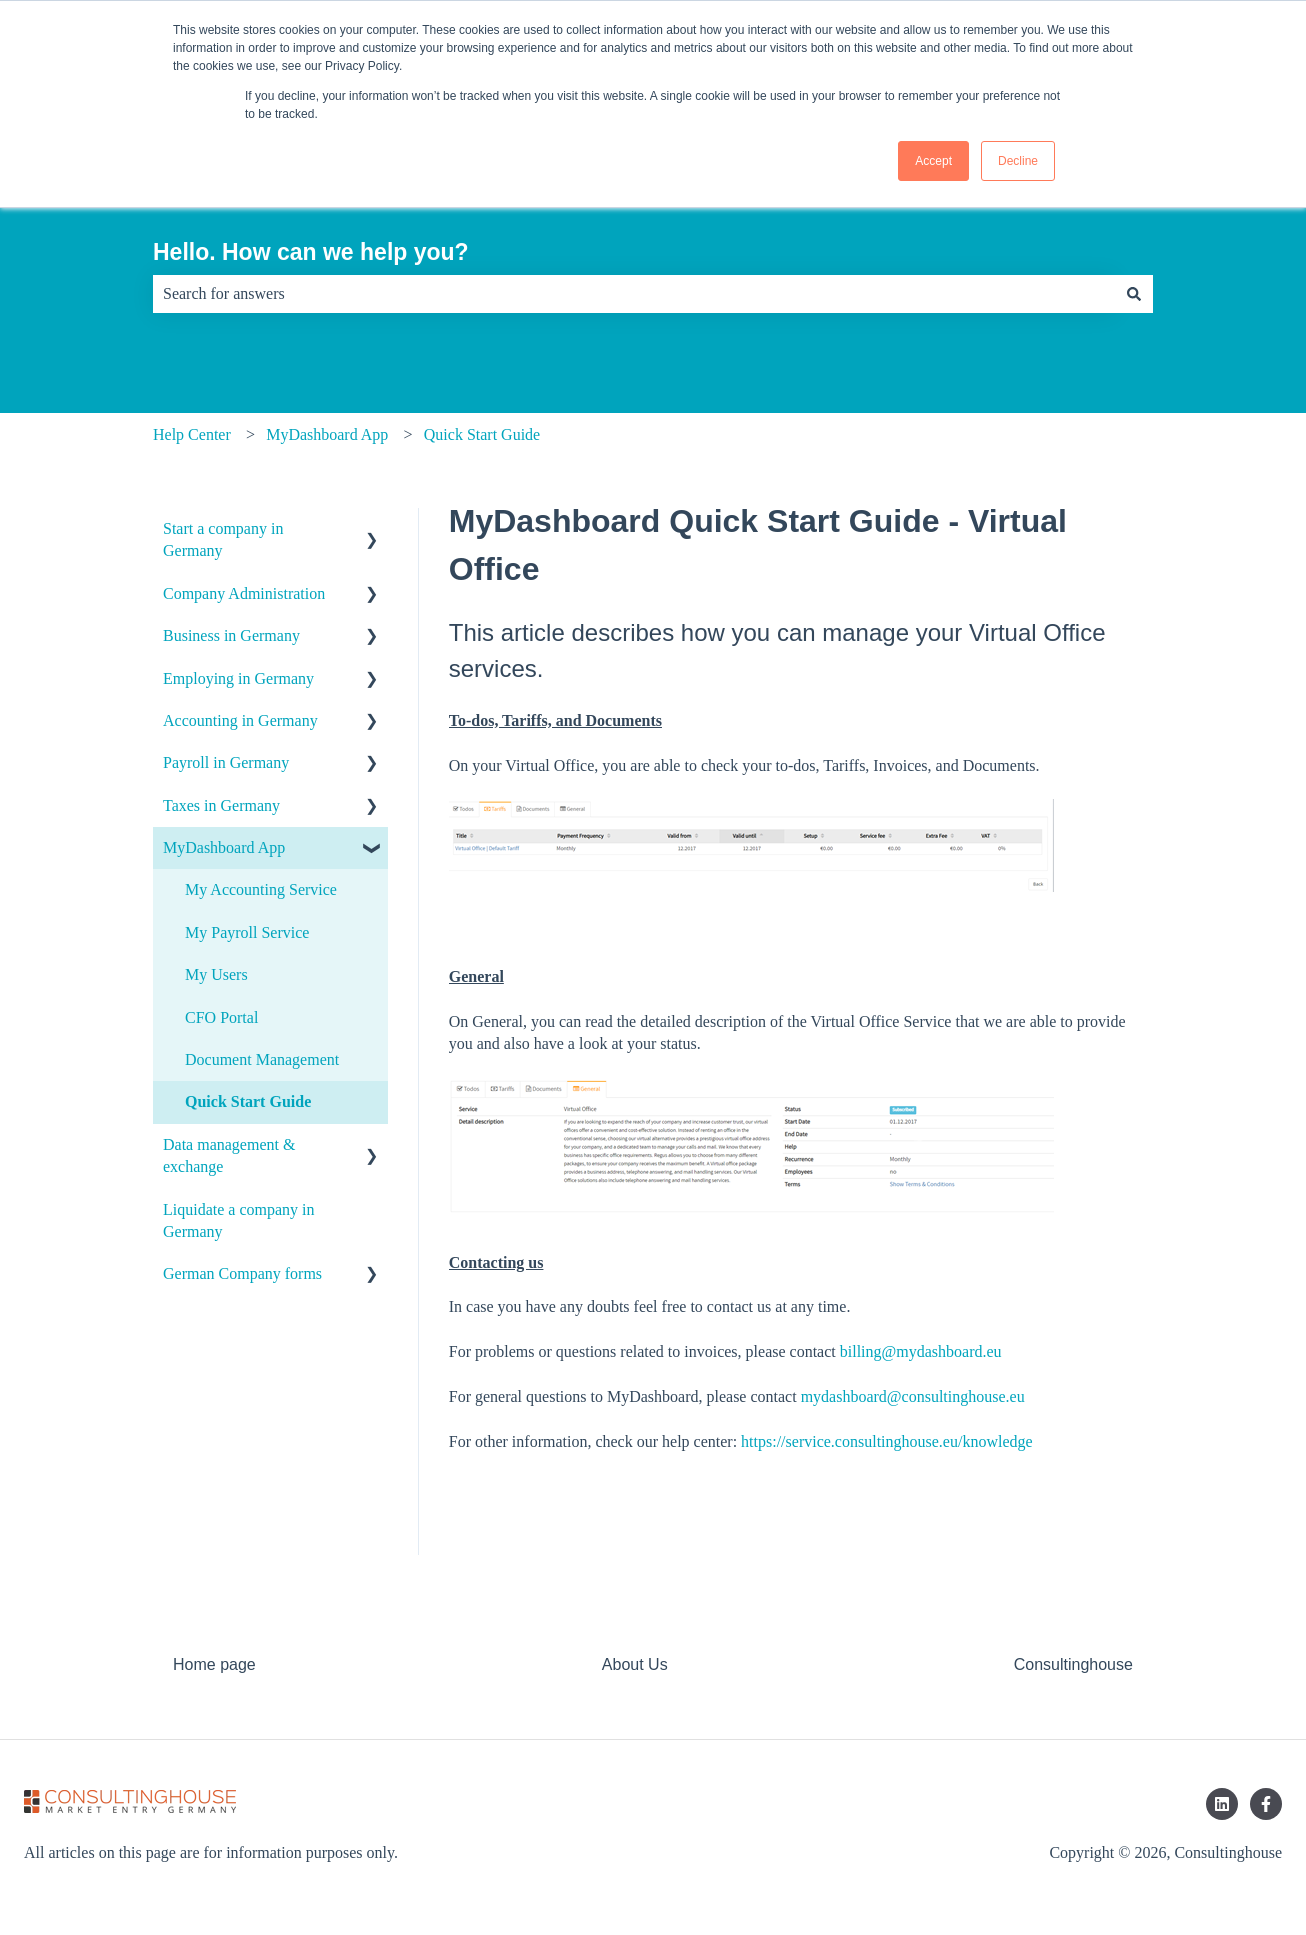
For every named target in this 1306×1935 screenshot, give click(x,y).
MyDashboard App (327, 434)
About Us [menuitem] (635, 1664)
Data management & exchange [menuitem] (229, 1155)
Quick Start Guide (482, 434)
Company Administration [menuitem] (244, 593)
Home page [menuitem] (214, 1664)
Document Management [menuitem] (262, 1059)
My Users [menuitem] (216, 974)
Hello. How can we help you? (311, 252)
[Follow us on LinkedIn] (1222, 1804)
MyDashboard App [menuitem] (224, 847)
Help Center (192, 434)
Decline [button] (1018, 161)
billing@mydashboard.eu (921, 1351)
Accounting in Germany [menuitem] (240, 720)
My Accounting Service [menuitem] (261, 889)
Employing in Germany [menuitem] (238, 678)
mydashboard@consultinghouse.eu (913, 1396)
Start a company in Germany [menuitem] (223, 539)
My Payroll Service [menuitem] (247, 932)
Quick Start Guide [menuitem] (248, 1101)
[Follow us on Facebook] (1266, 1804)
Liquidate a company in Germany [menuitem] (239, 1220)
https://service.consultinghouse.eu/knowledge (887, 1441)
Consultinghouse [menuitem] (1073, 1664)
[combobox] (634, 294)
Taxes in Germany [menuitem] (221, 805)
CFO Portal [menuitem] (221, 1017)
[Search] (1134, 294)
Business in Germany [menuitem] (231, 635)
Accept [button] (933, 161)
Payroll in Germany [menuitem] (226, 762)
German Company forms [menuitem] (242, 1273)
